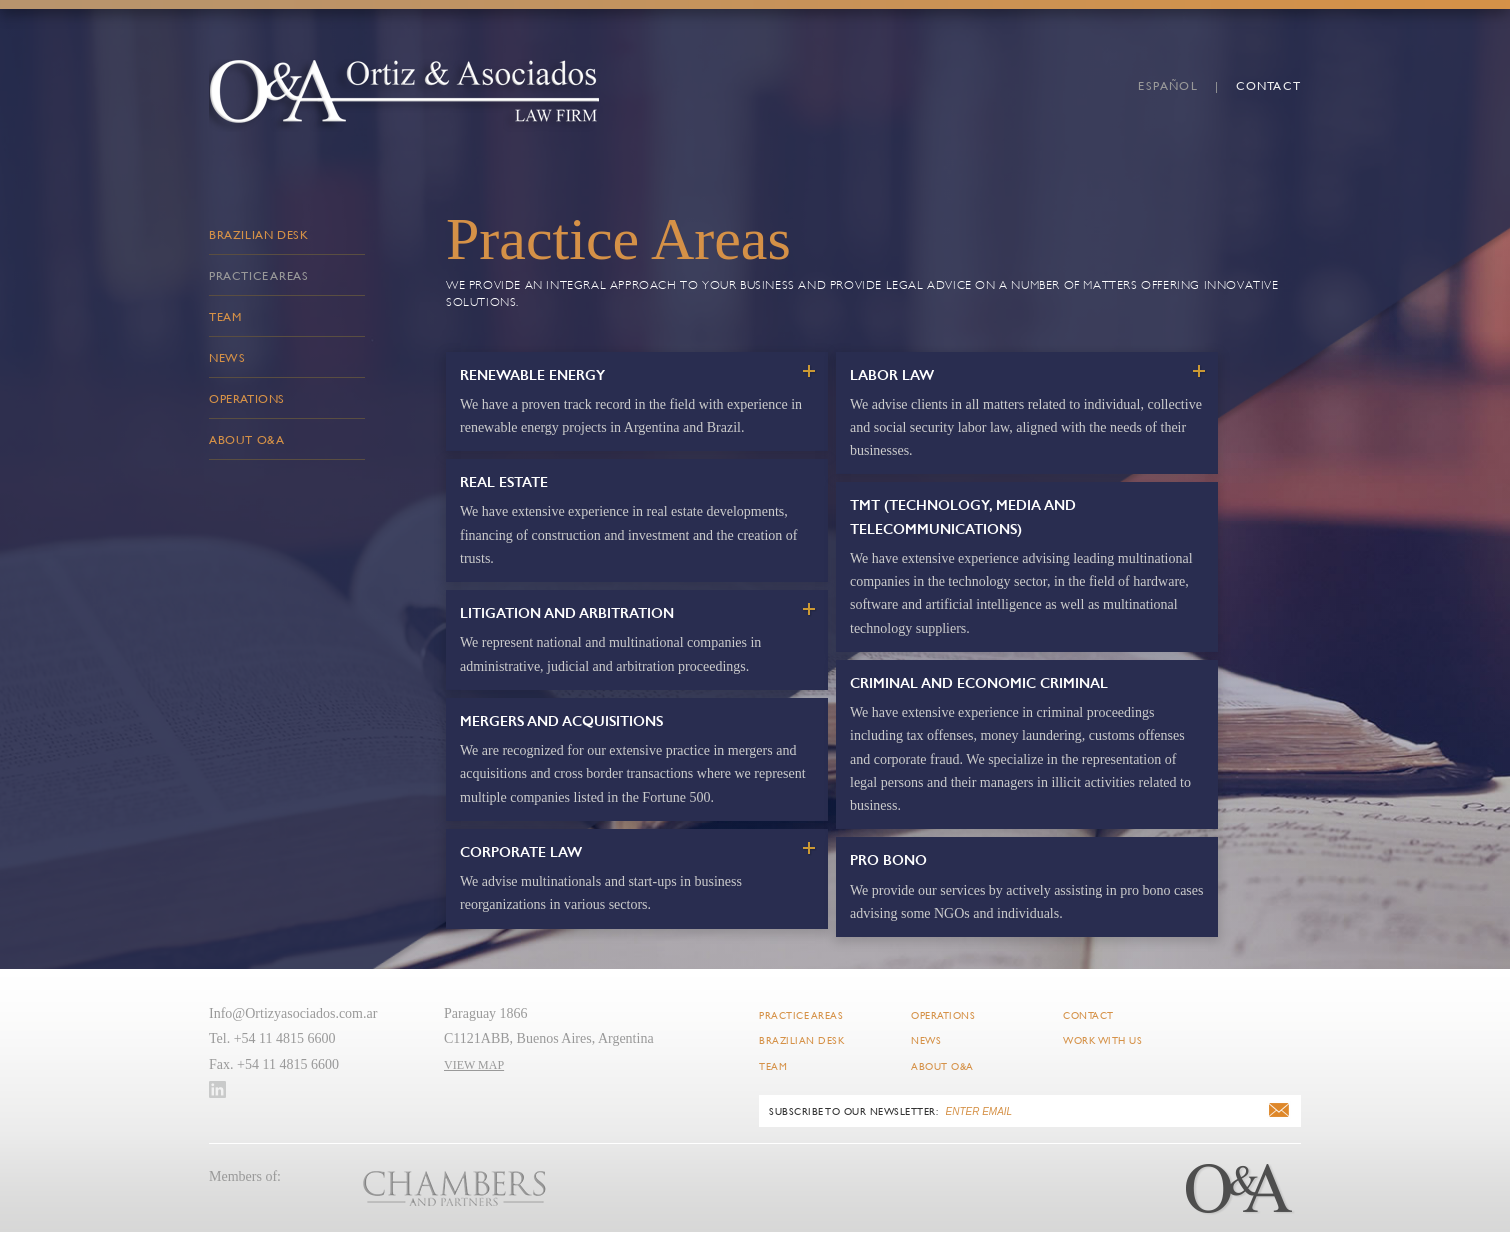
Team (225, 316)
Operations (247, 398)
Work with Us (1102, 1040)
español (1167, 85)
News (227, 357)
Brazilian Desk (258, 234)
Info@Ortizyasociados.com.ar (293, 1013)
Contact (1268, 85)
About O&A (246, 439)
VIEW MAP (474, 1065)
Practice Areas (258, 275)
